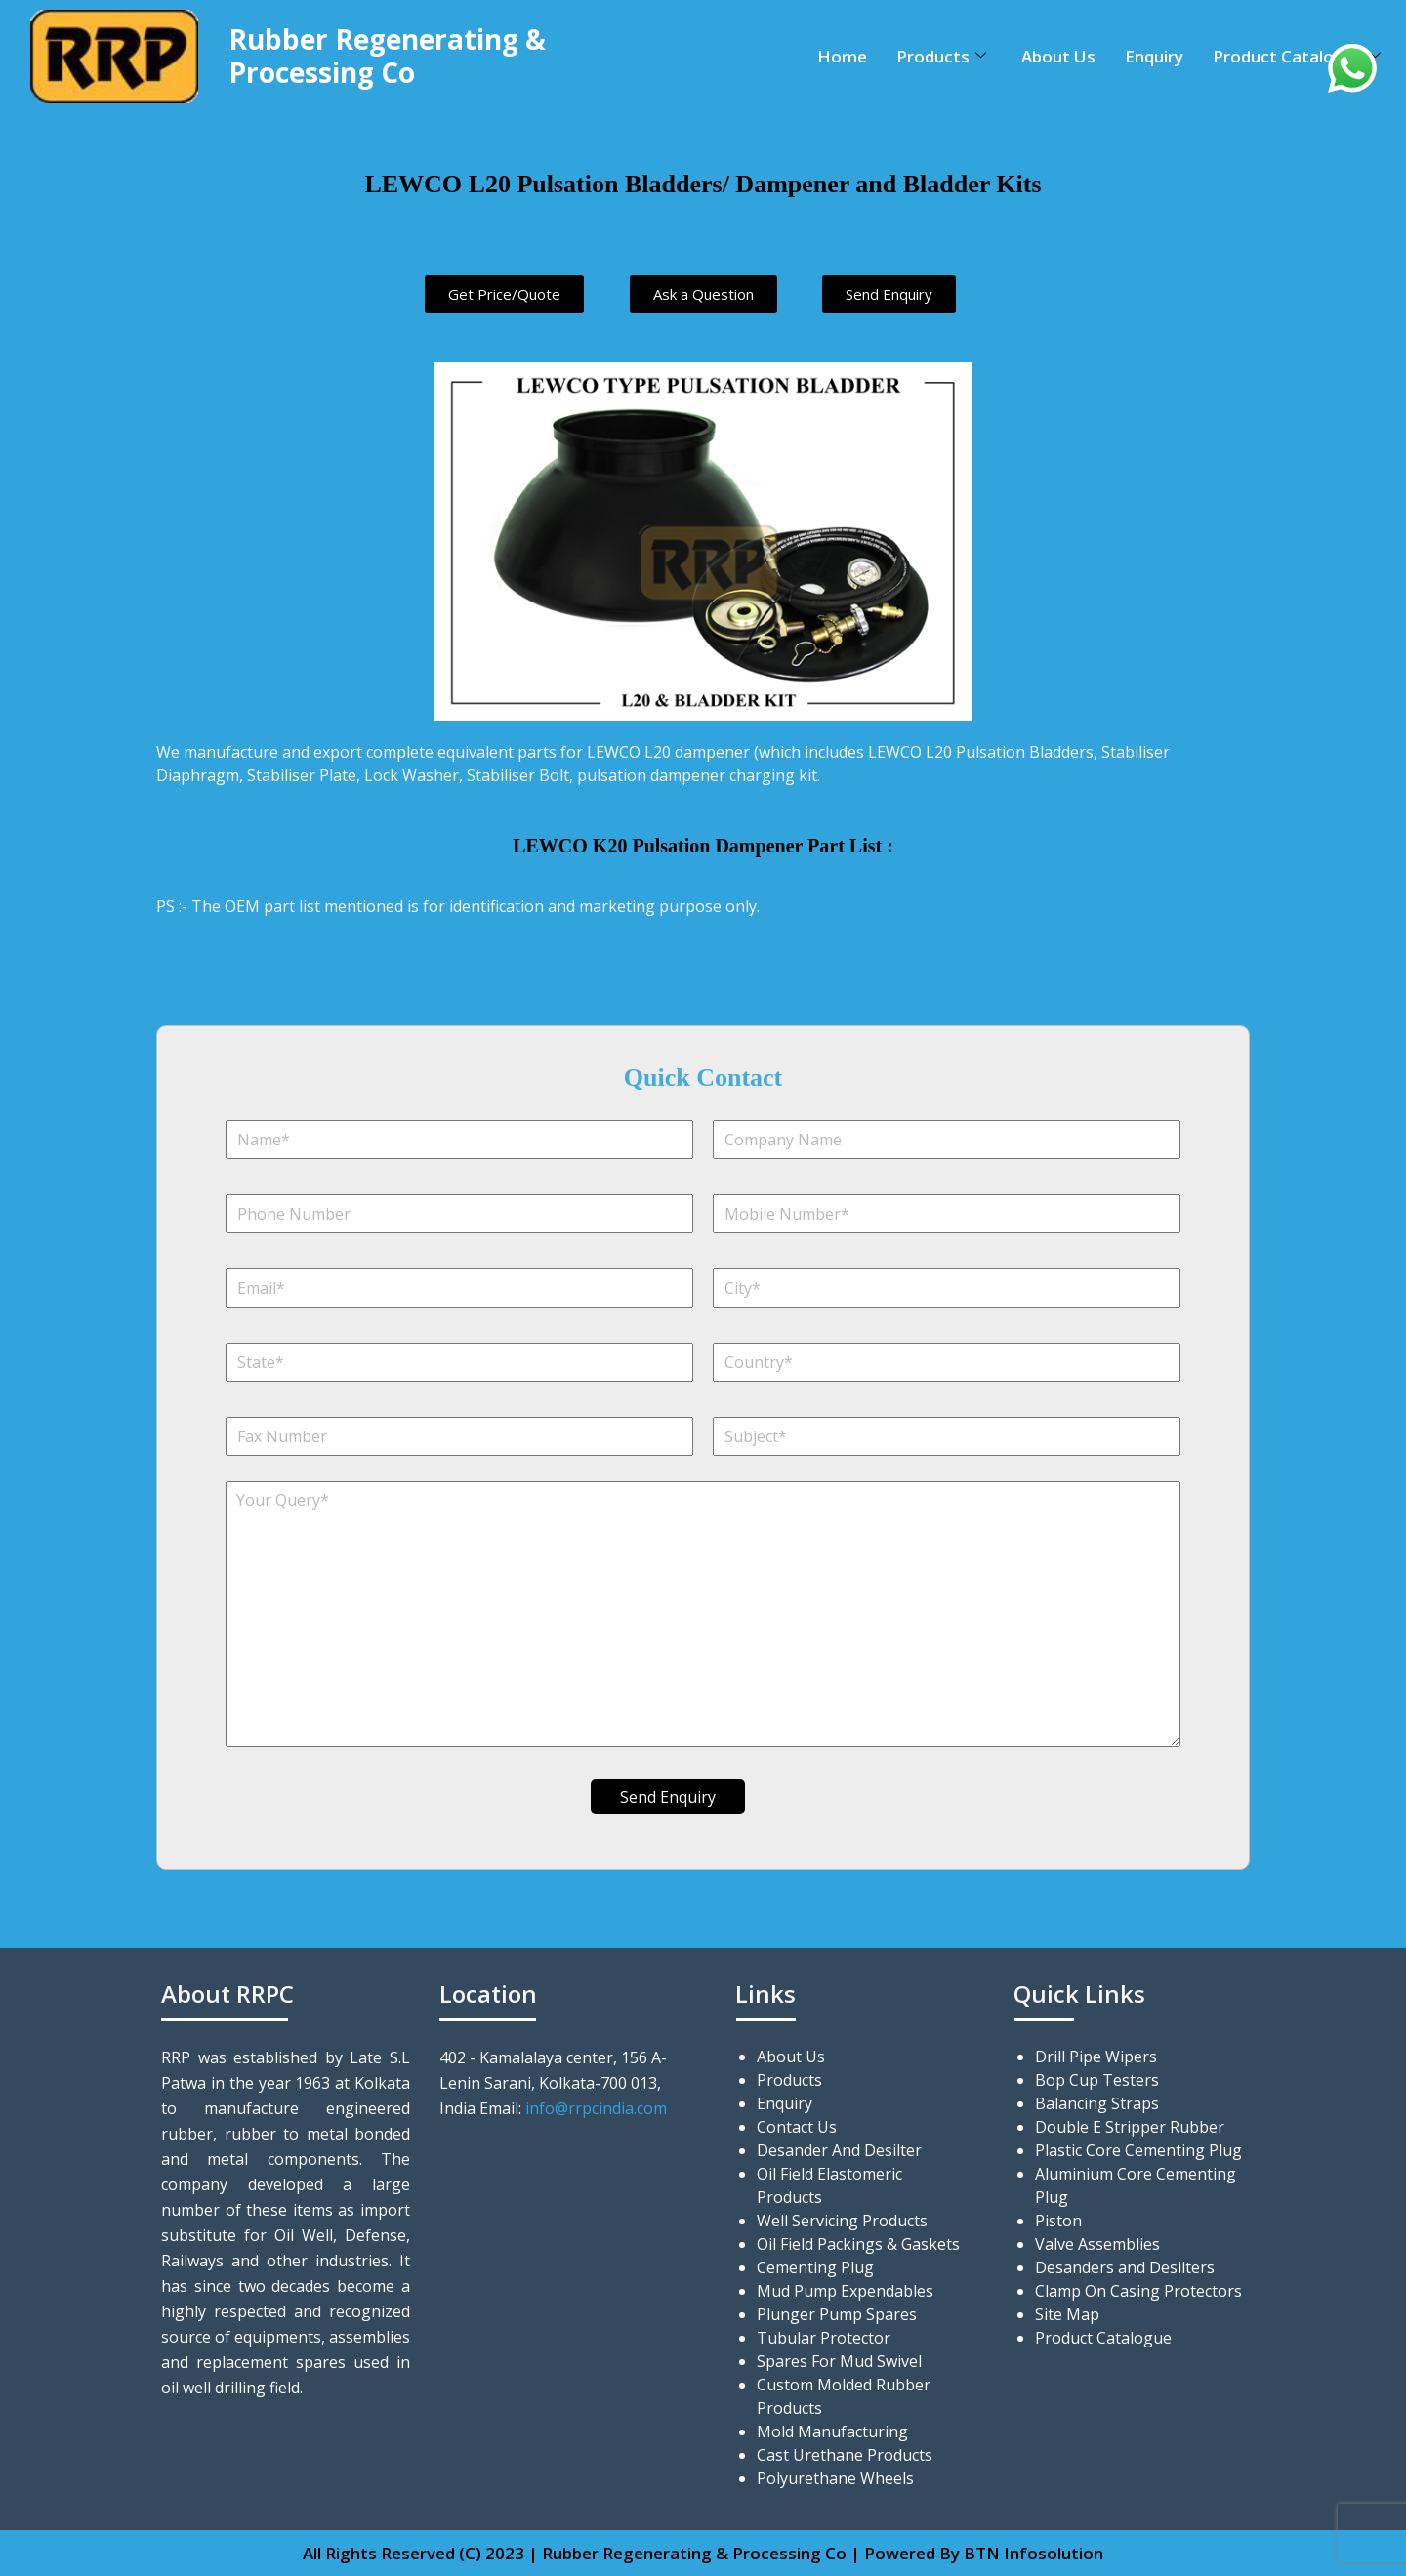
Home (842, 56)
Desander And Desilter (839, 2150)
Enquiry (1154, 56)
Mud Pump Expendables (845, 2291)
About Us (1058, 56)
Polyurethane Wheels (835, 2478)
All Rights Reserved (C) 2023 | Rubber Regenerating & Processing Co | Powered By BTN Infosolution (703, 2553)
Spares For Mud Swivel (839, 2361)
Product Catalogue (1297, 56)
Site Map (1067, 2314)
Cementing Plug (815, 2267)
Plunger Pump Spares (837, 2314)
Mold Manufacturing (832, 2431)
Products (941, 56)
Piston (1058, 2220)
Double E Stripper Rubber (1129, 2127)
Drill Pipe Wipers (1096, 2056)
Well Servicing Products (842, 2220)
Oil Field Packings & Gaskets (858, 2244)
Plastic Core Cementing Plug (1138, 2150)
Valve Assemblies (1097, 2244)
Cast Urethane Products (844, 2455)
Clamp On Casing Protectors (1138, 2291)
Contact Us (797, 2127)
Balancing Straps (1097, 2103)
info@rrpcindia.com (596, 2108)
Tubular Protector (823, 2337)
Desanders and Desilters (1125, 2267)
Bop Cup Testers (1097, 2080)
